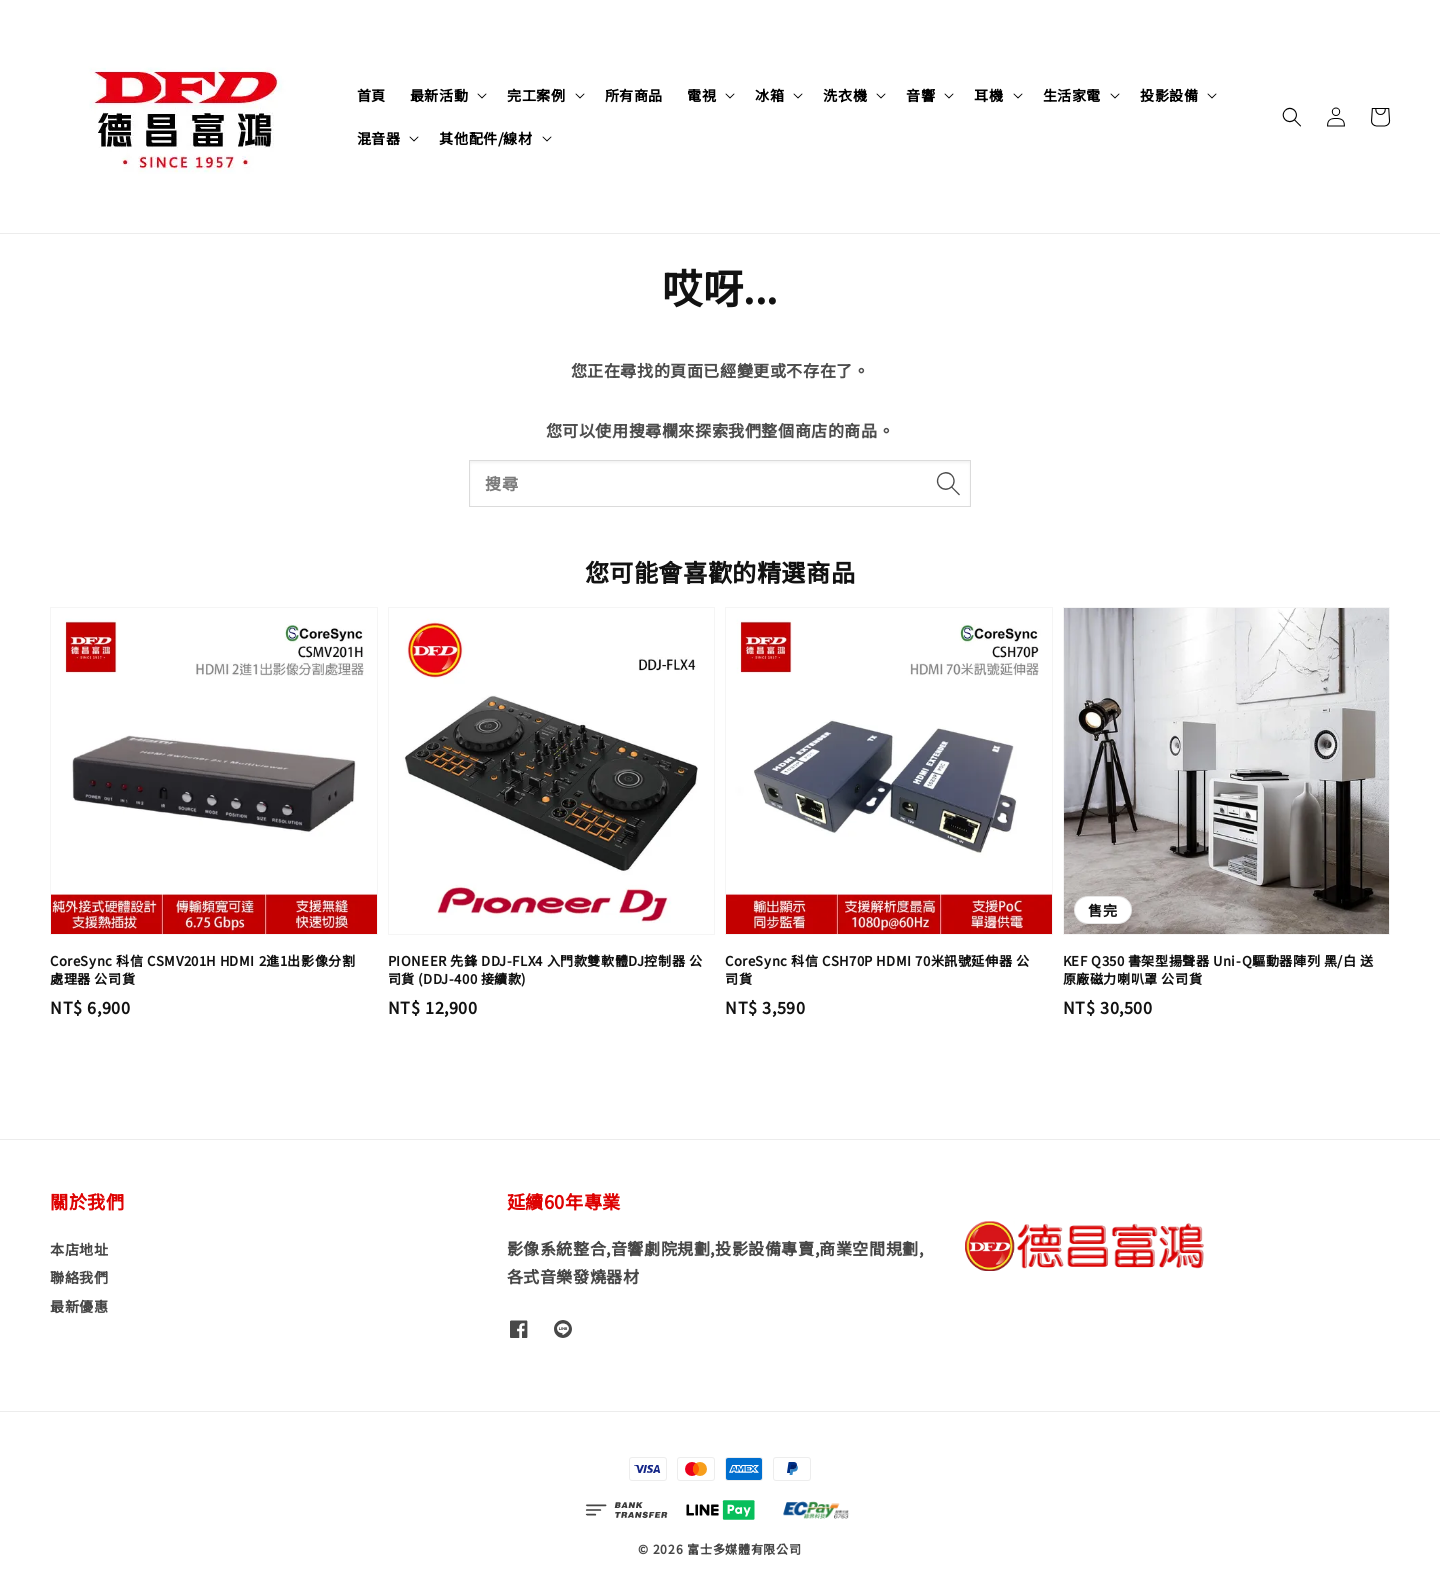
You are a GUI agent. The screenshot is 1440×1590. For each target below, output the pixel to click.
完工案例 (536, 95)
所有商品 (634, 95)
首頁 (371, 95)
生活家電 (1072, 95)
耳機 (988, 95)
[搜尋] (948, 483)
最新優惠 (79, 1306)
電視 (701, 95)
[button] (1292, 117)
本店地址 (79, 1249)
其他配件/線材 (485, 138)
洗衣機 (845, 95)
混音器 (379, 138)
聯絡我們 (79, 1277)
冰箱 (769, 95)
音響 (920, 95)
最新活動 (439, 95)
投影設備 (1169, 95)
